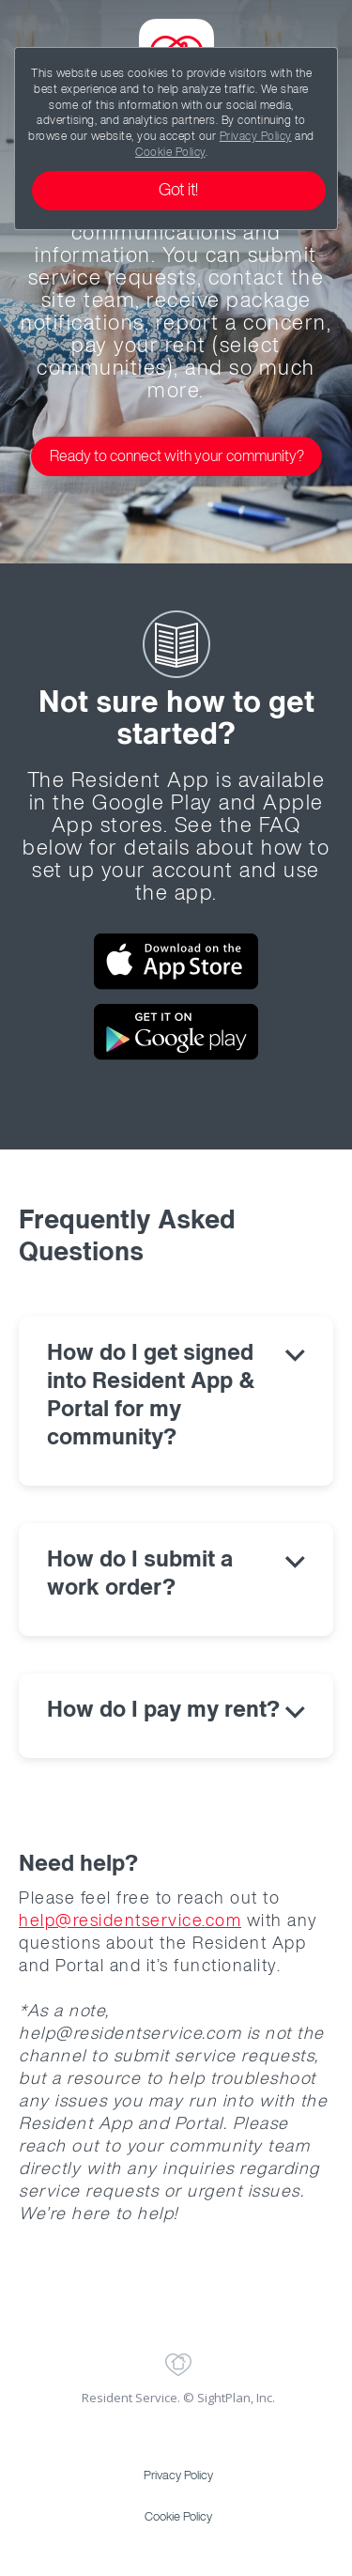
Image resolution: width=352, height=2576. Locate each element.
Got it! (178, 190)
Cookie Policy (170, 153)
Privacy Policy (256, 137)
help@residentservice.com (130, 1921)
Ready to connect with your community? (177, 457)
